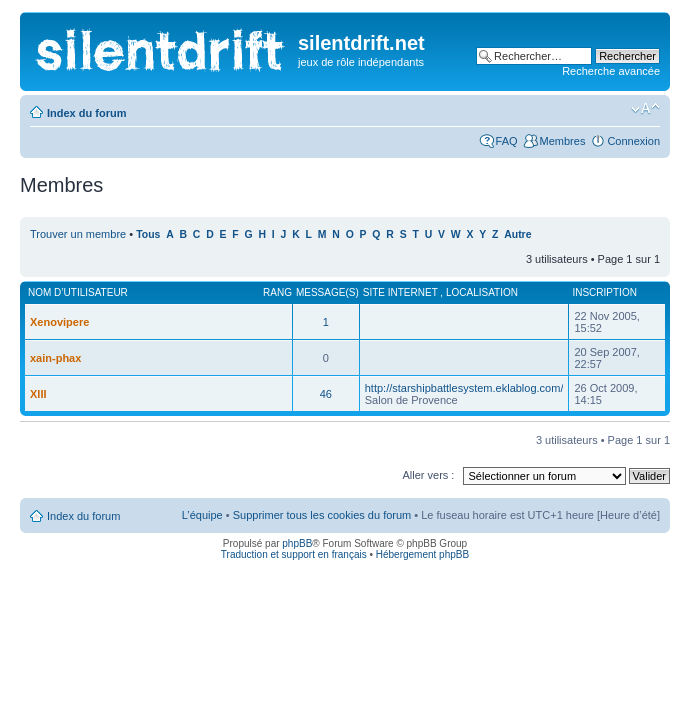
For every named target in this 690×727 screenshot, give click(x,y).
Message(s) (327, 292)
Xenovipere (59, 322)
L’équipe (202, 515)
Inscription (604, 292)
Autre (517, 234)
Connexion (633, 141)
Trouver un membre (79, 234)
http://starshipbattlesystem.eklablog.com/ (464, 388)
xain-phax (55, 358)
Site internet (402, 292)
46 (326, 394)
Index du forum (86, 113)
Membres (563, 141)
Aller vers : (428, 475)
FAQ (507, 141)
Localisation (482, 292)
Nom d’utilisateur (78, 292)
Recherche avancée (611, 71)
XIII (38, 394)
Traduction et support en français (294, 554)
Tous (148, 234)
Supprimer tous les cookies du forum (322, 515)
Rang (277, 292)
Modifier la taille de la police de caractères (645, 109)
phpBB (297, 543)
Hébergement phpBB (422, 554)
